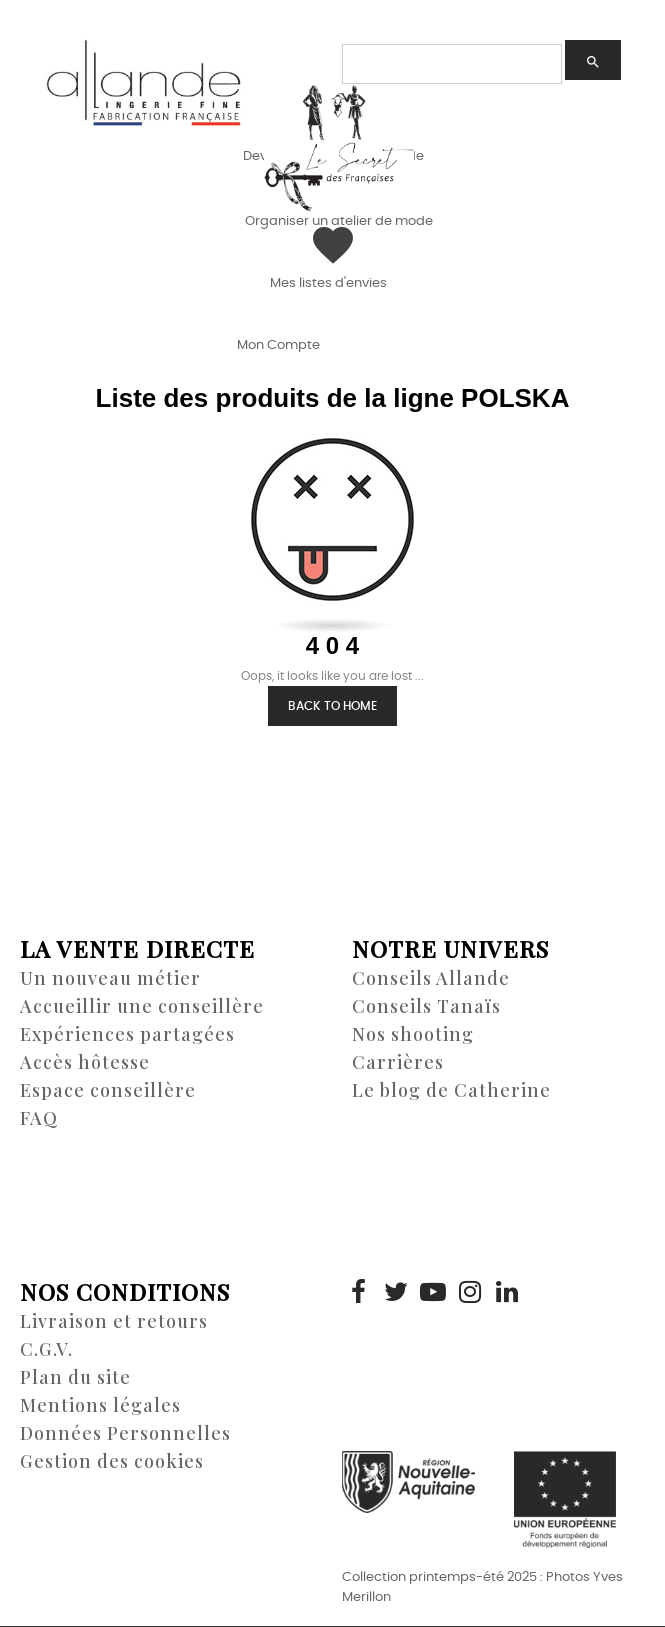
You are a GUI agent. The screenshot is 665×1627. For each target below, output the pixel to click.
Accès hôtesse (85, 1062)
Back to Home (332, 706)
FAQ (39, 1118)
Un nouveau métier (110, 978)
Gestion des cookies (112, 1461)
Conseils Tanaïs (426, 1006)
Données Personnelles (125, 1433)
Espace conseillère (108, 1090)
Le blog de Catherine (451, 1090)
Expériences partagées (127, 1034)
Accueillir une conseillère (142, 1006)
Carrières (398, 1062)
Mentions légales (100, 1405)
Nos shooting (413, 1034)
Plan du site (75, 1377)
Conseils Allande (431, 978)
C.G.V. (46, 1349)
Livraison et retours (114, 1321)
